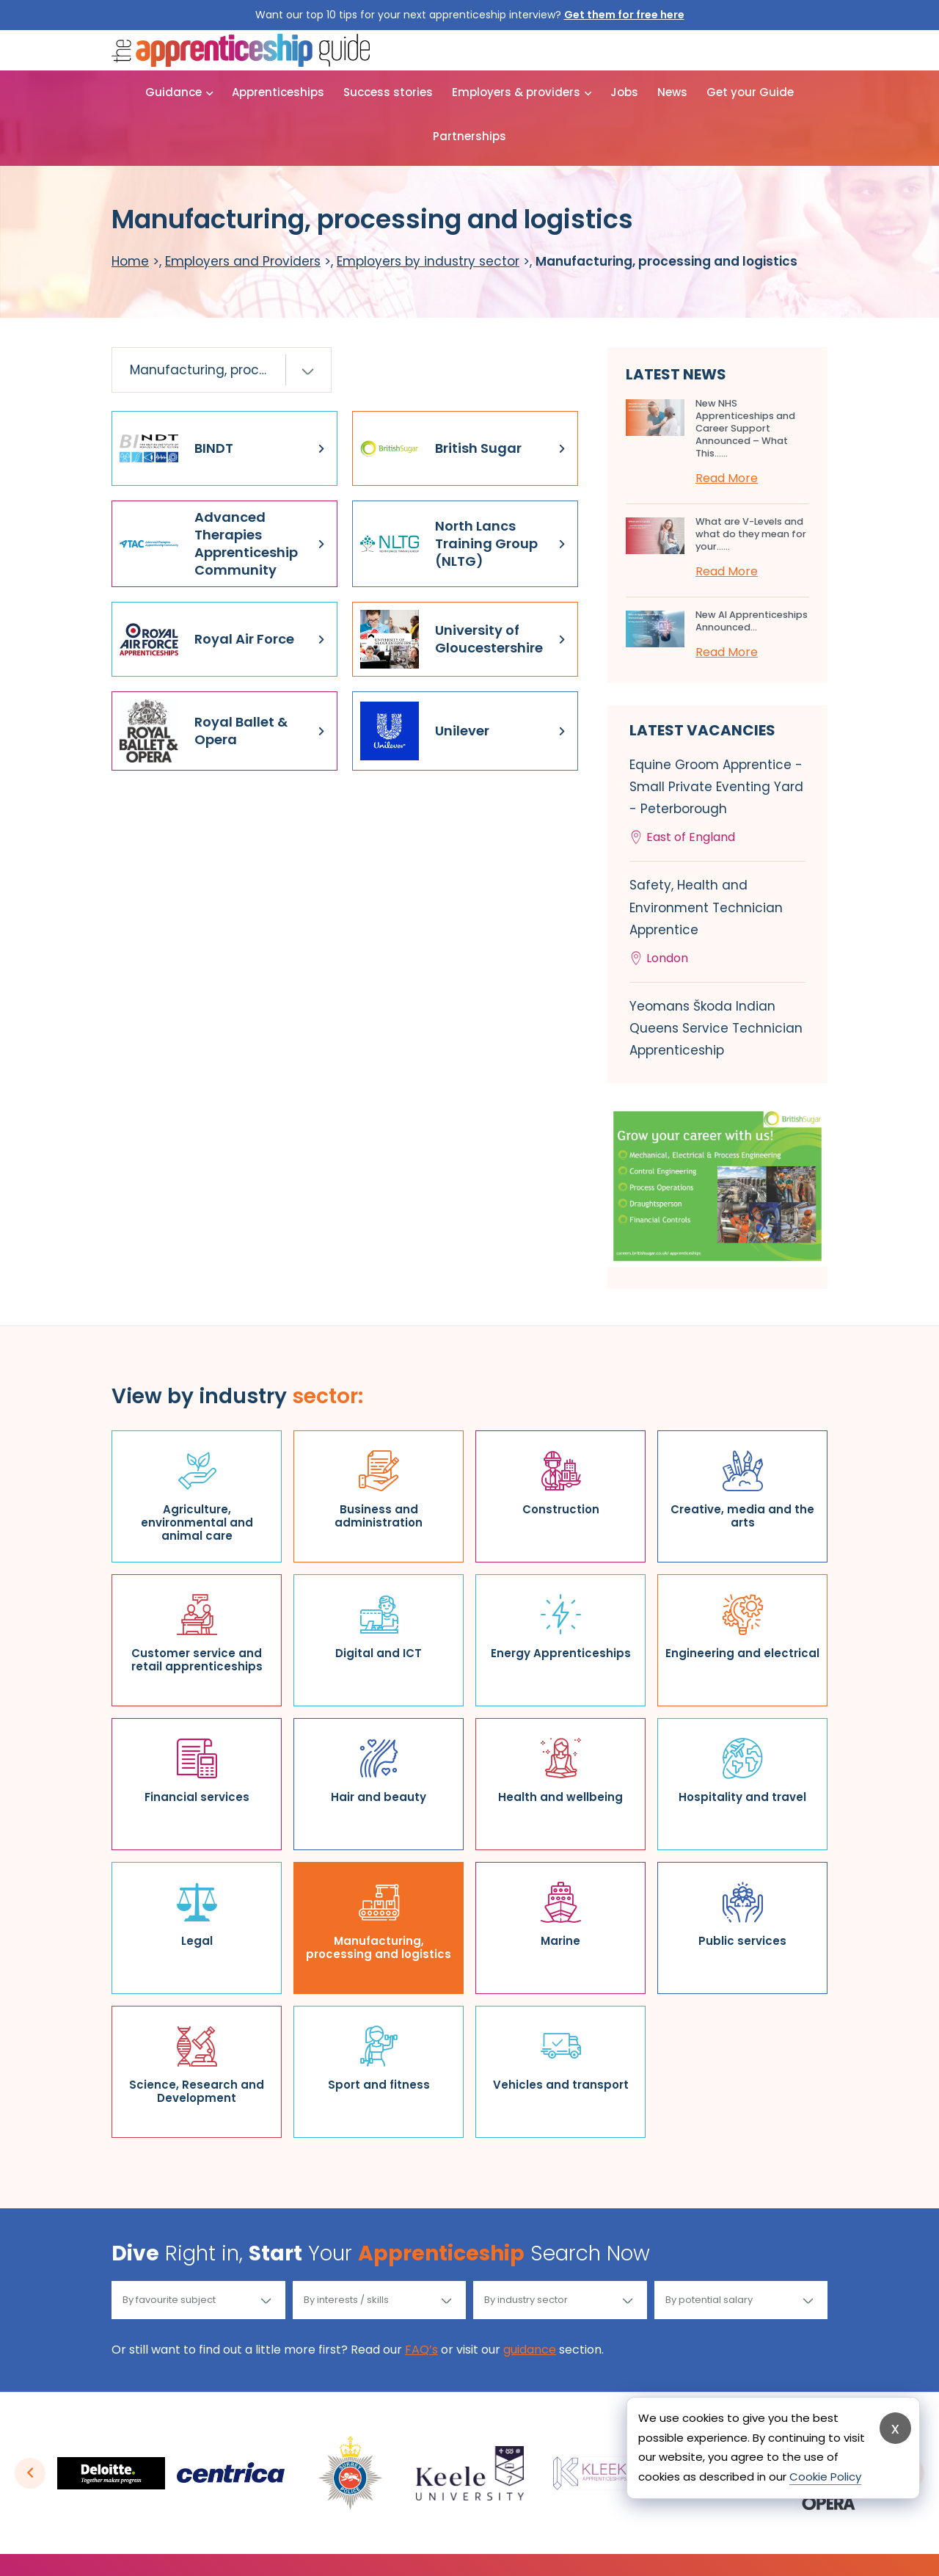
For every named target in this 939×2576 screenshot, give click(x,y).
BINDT (176, 448)
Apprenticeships (278, 92)
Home (130, 261)
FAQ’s (421, 2349)
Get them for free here (624, 14)
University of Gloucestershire (451, 639)
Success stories (388, 92)
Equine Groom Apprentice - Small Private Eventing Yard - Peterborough (717, 802)
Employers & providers (516, 92)
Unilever (424, 731)
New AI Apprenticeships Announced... (751, 620)
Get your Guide (750, 92)
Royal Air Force (207, 639)
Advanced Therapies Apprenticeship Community (209, 543)
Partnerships (469, 136)
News (672, 92)
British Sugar (441, 448)
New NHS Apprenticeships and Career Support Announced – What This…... (745, 428)
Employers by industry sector (428, 261)
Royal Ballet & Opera (204, 731)
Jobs (624, 92)
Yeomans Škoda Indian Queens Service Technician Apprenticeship (716, 1028)
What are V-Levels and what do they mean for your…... (750, 534)
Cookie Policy (825, 2476)
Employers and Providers (243, 261)
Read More (726, 478)
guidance (529, 2349)
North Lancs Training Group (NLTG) (449, 543)
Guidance (173, 92)
